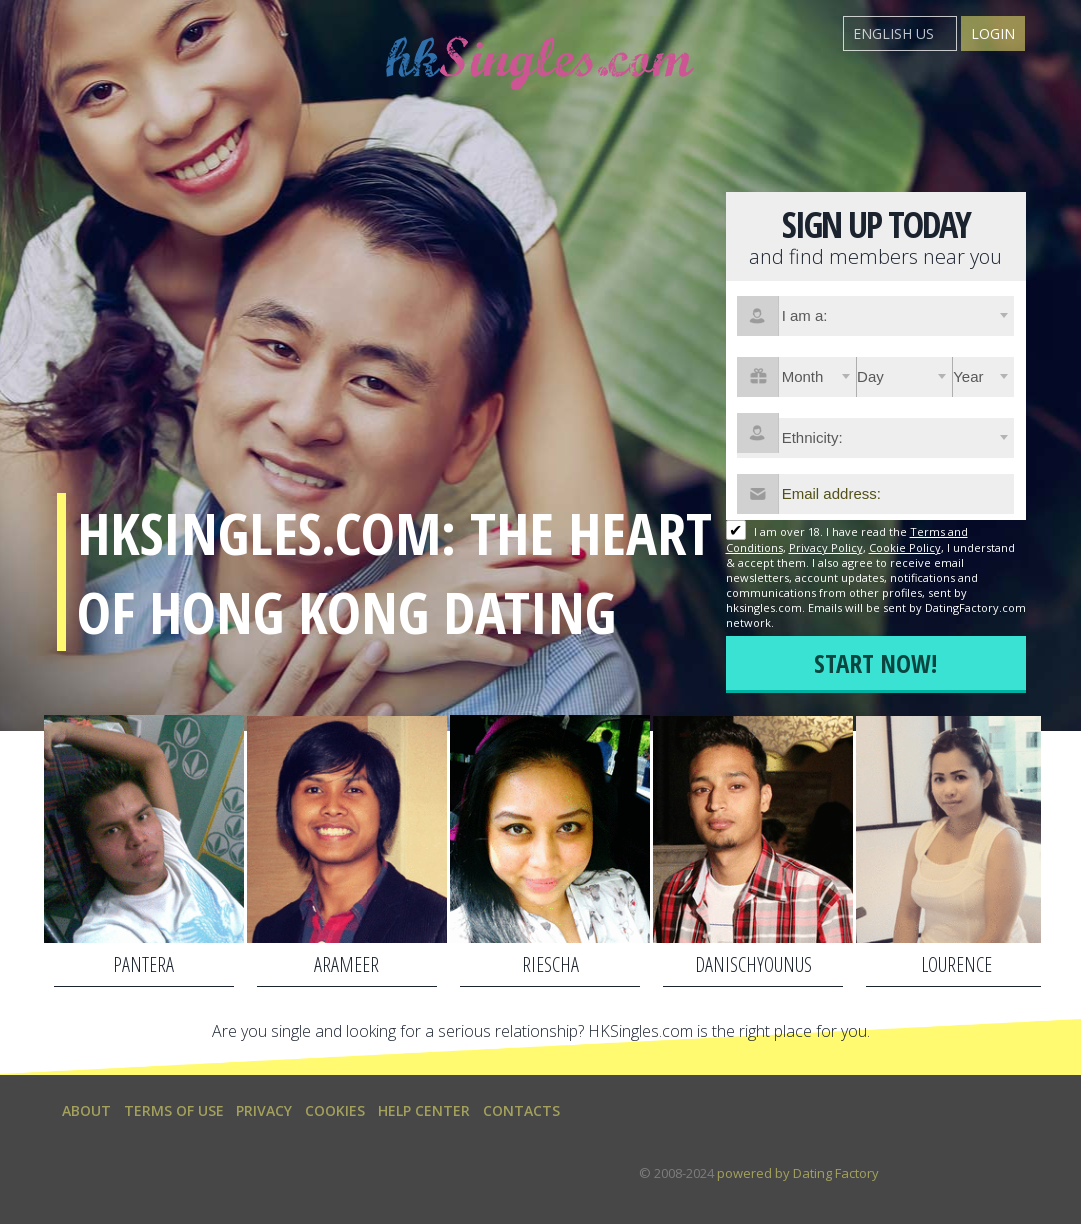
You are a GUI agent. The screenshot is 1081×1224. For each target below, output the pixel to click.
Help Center (424, 1110)
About (86, 1110)
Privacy (264, 1110)
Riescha (550, 964)
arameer (346, 964)
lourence (956, 964)
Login (993, 33)
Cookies (335, 1110)
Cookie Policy (905, 547)
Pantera (143, 964)
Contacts (521, 1110)
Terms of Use (174, 1110)
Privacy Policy (826, 547)
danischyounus (753, 964)
